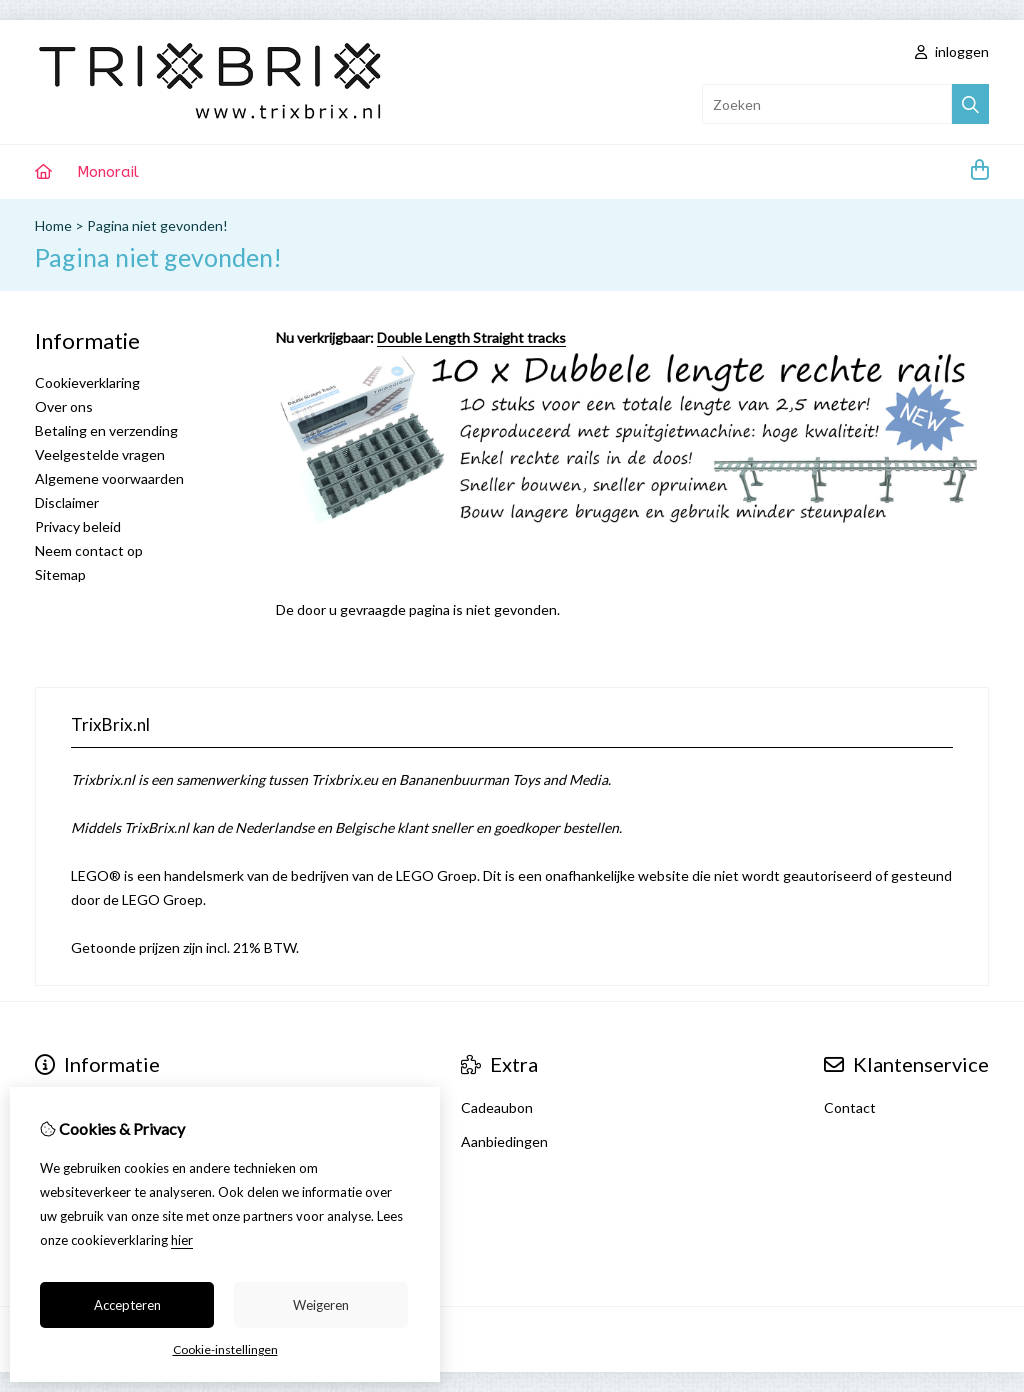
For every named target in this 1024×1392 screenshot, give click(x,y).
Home (53, 225)
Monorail (108, 172)
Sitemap (60, 574)
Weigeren (321, 1305)
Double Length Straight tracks (471, 337)
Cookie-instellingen (225, 1349)
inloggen (952, 51)
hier (182, 1240)
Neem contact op (89, 550)
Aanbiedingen (504, 1141)
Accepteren (127, 1305)
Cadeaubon (497, 1107)
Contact (850, 1107)
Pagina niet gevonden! (157, 225)
